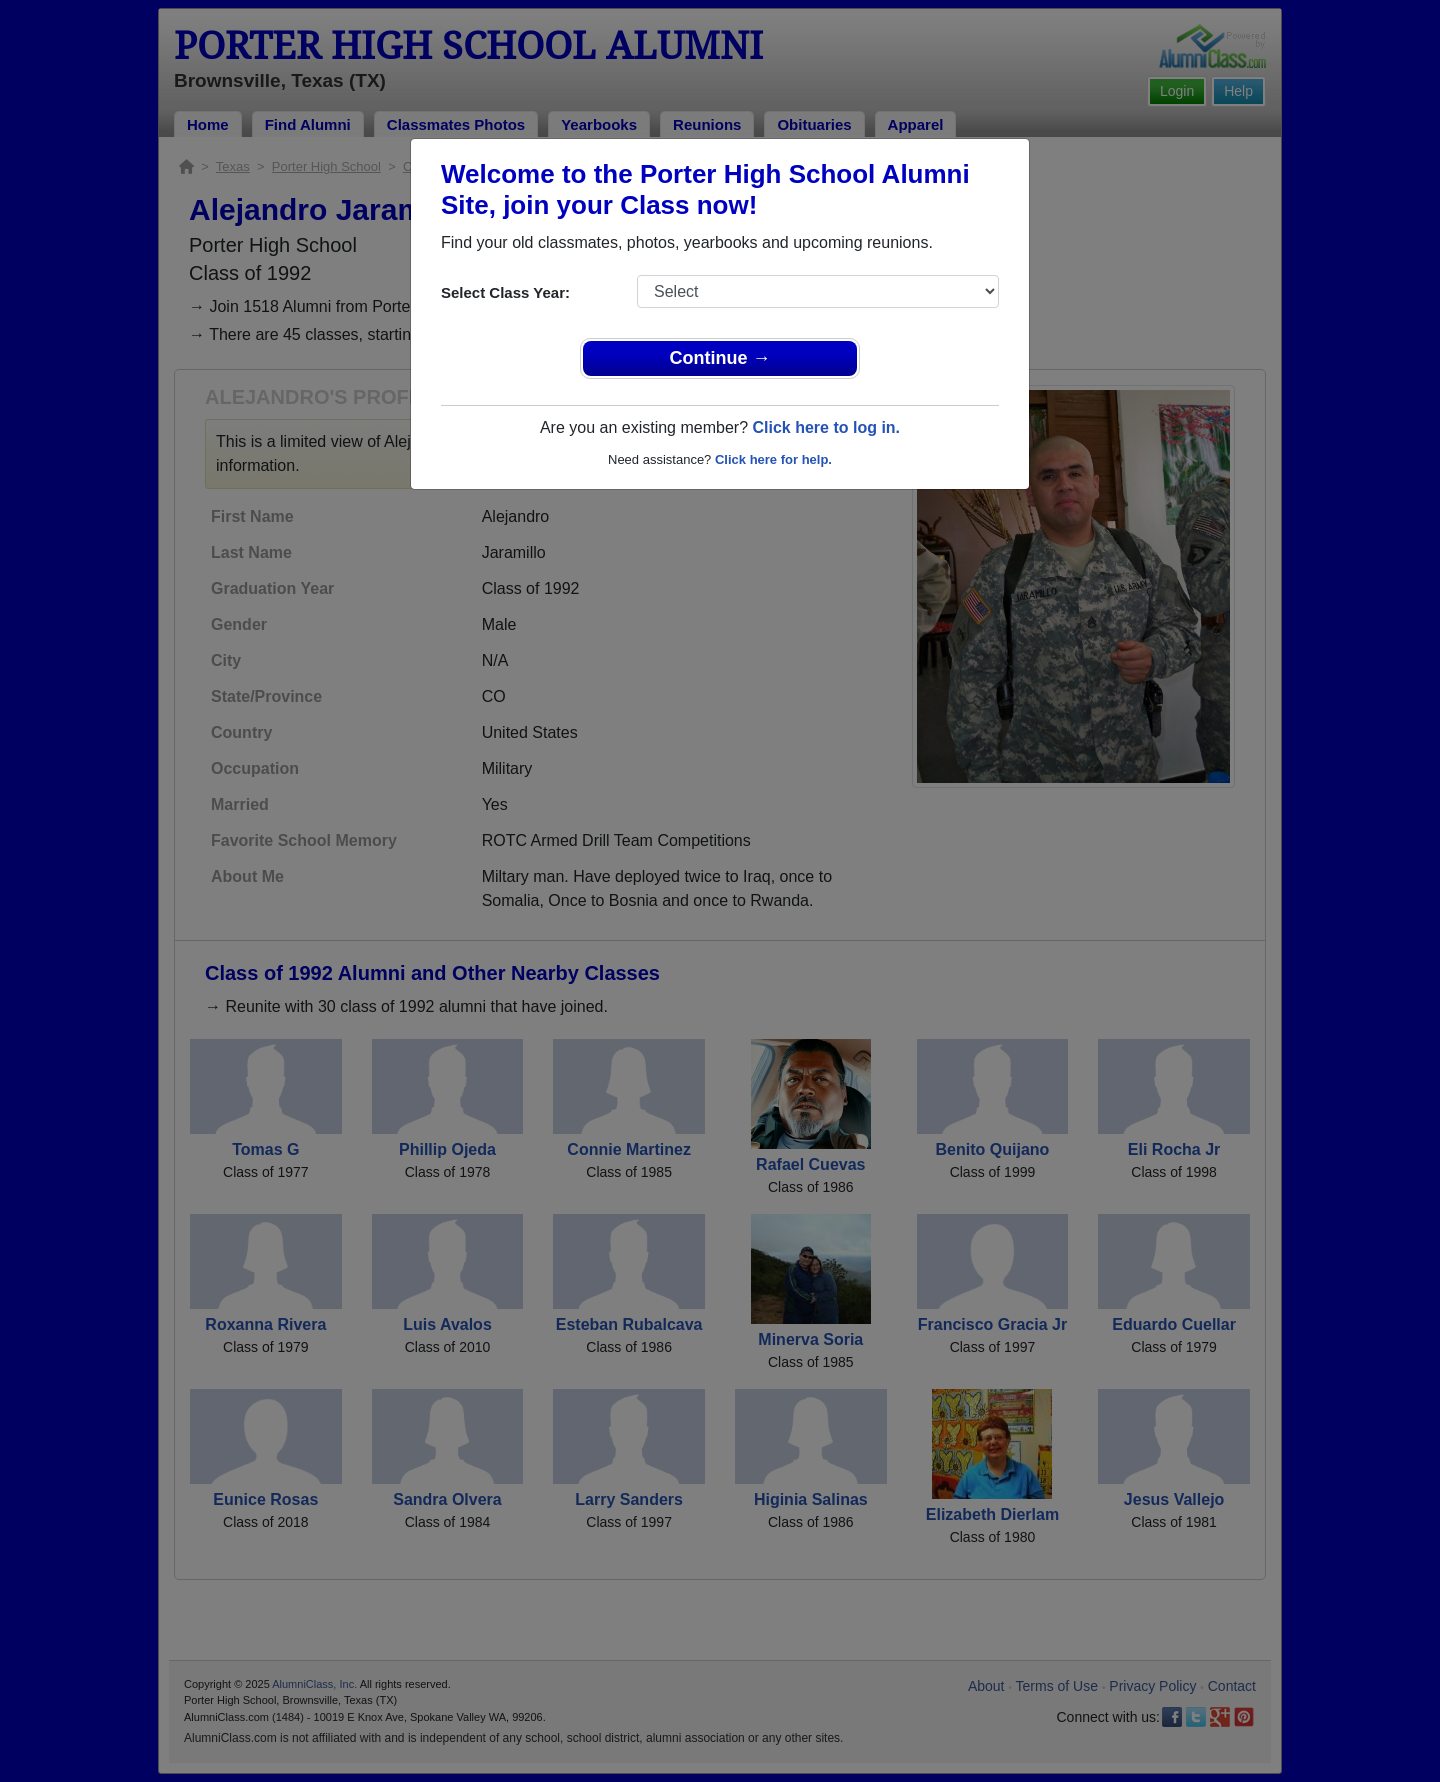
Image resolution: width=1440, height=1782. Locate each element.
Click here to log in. (826, 427)
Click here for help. (773, 459)
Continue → (720, 358)
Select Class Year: (505, 292)
